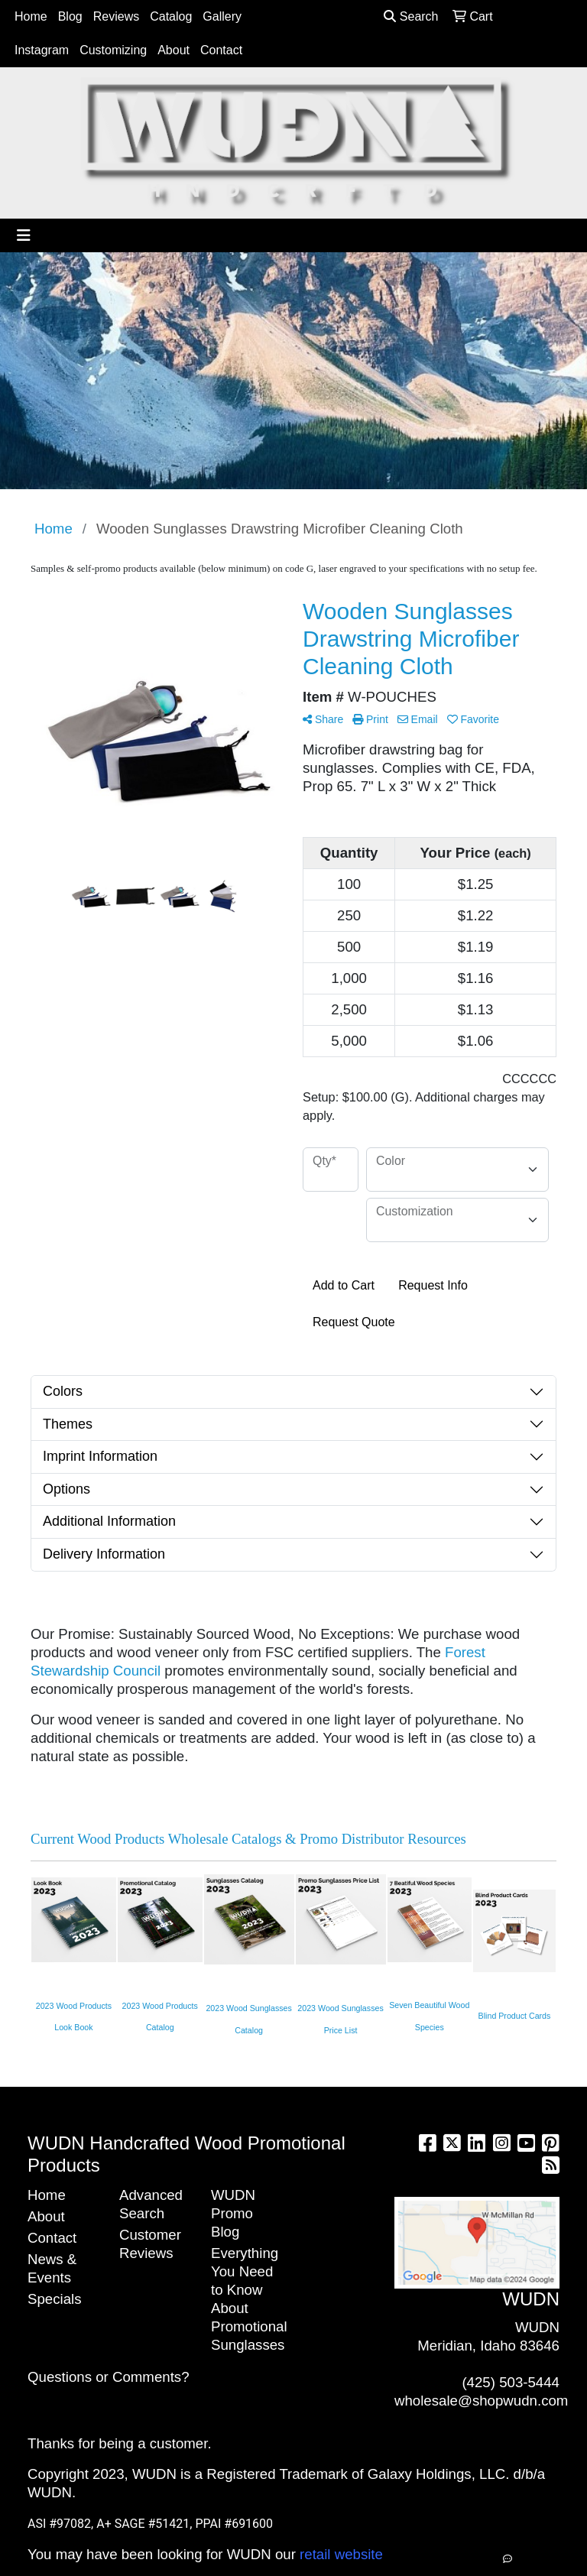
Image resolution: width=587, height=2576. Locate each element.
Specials (55, 2299)
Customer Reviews (150, 2244)
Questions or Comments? (109, 2377)
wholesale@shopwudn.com (481, 2401)
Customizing (113, 50)
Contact (221, 50)
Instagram (42, 50)
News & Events (52, 2268)
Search (411, 16)
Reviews (116, 16)
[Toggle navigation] (24, 235)
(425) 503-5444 (510, 2382)
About (173, 50)
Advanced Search (151, 2204)
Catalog (171, 16)
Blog (70, 16)
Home (31, 16)
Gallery (222, 16)
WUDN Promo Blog (233, 2213)
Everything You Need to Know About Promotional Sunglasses (247, 2299)
